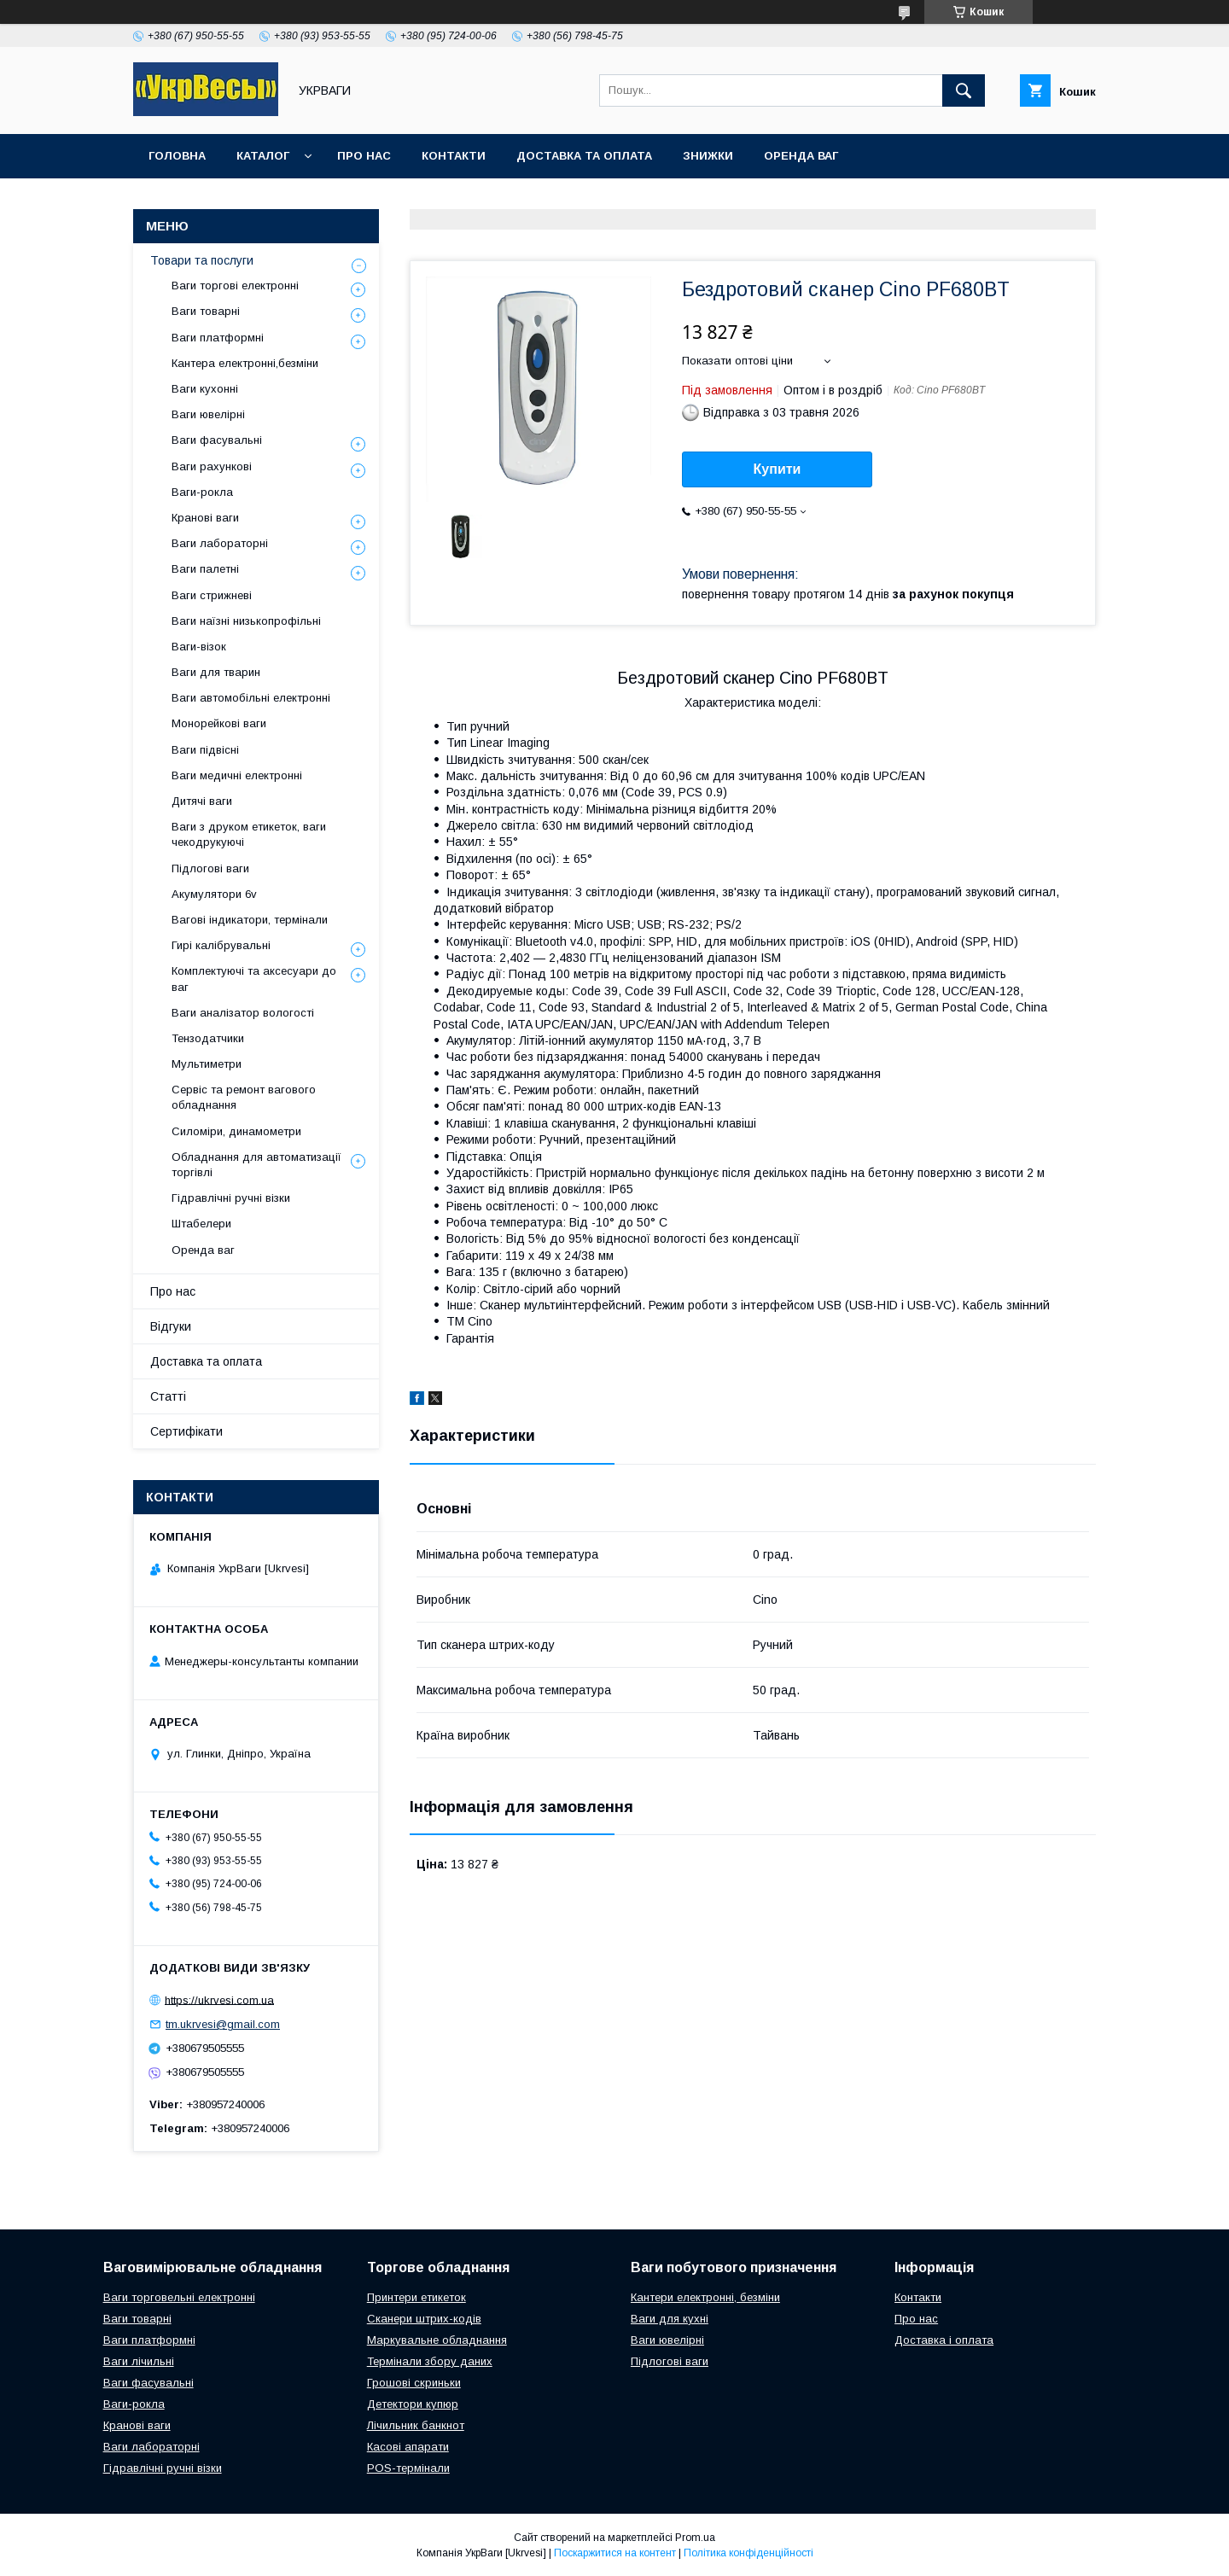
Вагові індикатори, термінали (250, 919)
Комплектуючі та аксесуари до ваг (254, 979)
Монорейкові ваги (219, 723)
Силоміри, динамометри (236, 1131)
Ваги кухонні (205, 388)
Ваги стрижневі (212, 595)
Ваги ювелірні (208, 414)
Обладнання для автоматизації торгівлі (256, 1165)
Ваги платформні (218, 337)
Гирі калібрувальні (221, 945)
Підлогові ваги (210, 868)
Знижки (708, 155)
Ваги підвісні (205, 749)
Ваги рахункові (212, 466)
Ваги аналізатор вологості (243, 1012)
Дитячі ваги (202, 801)
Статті (168, 1396)
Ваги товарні (206, 311)
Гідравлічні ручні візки (231, 1198)
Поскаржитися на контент (615, 2553)
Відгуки (170, 1326)
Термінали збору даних (429, 2361)
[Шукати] (963, 90)
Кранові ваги (205, 517)
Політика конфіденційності (748, 2553)
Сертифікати (186, 1431)
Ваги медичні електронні (237, 775)
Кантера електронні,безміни (245, 363)
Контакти (454, 155)
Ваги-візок (199, 646)
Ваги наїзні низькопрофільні (246, 621)
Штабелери (201, 1223)
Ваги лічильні (138, 2361)
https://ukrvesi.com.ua (219, 1999)
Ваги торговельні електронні (179, 2297)
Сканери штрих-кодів (424, 2318)
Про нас (364, 155)
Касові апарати (408, 2446)
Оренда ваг (801, 155)
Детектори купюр (412, 2404)
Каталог (262, 155)
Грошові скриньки (414, 2382)
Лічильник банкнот (415, 2425)
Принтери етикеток (416, 2297)
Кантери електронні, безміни (705, 2297)
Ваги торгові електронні (235, 285)
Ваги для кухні (669, 2318)
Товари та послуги (201, 260)
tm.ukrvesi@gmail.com (223, 2024)
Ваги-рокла (202, 492)
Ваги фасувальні (217, 440)
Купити (777, 469)
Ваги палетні (205, 568)
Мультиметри (207, 1064)
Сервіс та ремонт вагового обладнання (244, 1097)
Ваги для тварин (216, 672)
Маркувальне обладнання (437, 2340)
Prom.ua (695, 2538)
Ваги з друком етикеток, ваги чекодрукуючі (249, 834)
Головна (177, 155)
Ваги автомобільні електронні (251, 697)
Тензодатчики (208, 1038)
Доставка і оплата (943, 2340)
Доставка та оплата (584, 155)
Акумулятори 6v (214, 894)
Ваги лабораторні (220, 543)
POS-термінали (408, 2468)
